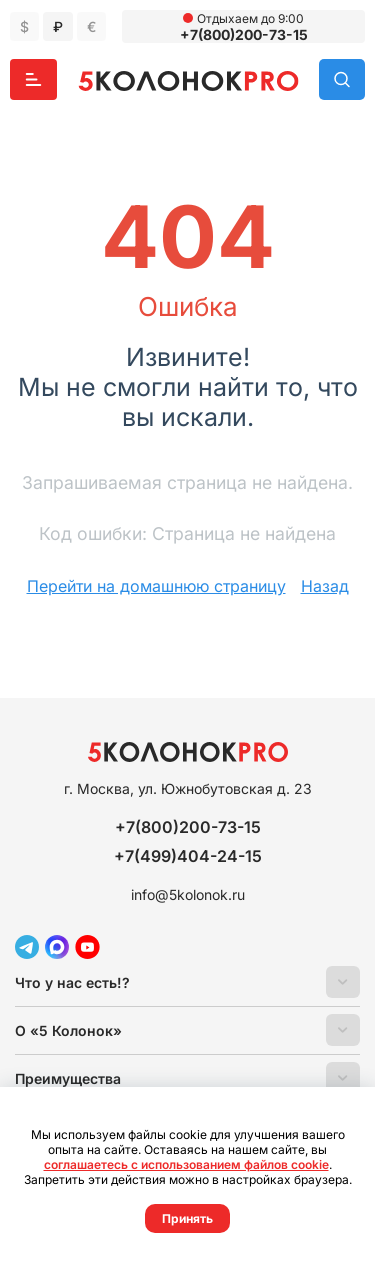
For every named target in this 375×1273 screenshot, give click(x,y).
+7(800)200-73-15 (244, 34)
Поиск (342, 79)
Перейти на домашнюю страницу (156, 586)
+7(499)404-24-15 (188, 856)
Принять (187, 1218)
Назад (325, 586)
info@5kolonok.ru (188, 894)
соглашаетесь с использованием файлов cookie (186, 1164)
